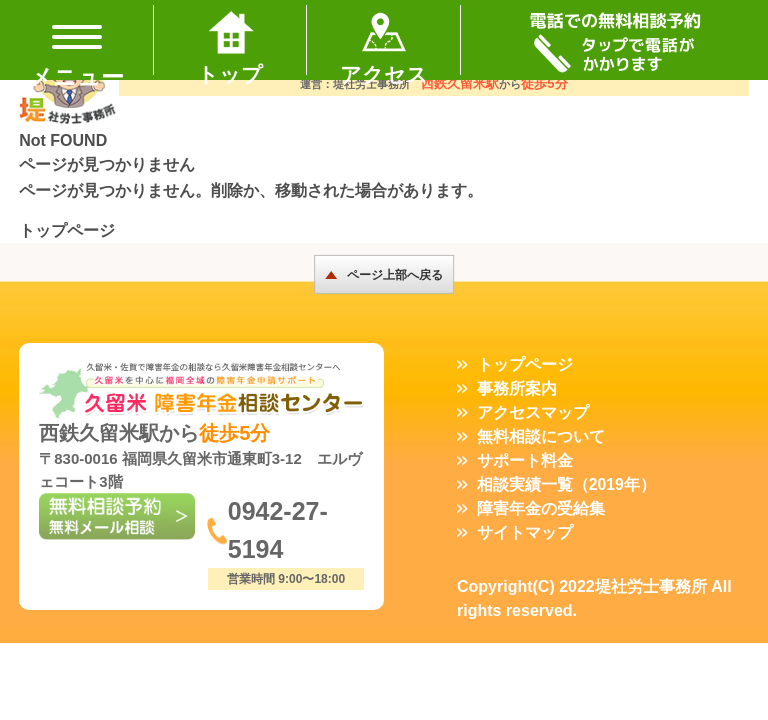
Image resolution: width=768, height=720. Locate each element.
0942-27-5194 (280, 532)
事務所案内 (517, 388)
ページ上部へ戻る (395, 275)
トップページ (67, 230)
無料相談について (541, 436)
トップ (230, 72)
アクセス (384, 72)
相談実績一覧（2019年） (567, 484)
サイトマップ (525, 532)
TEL (614, 40)
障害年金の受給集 (541, 508)
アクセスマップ (533, 412)
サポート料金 (525, 460)
